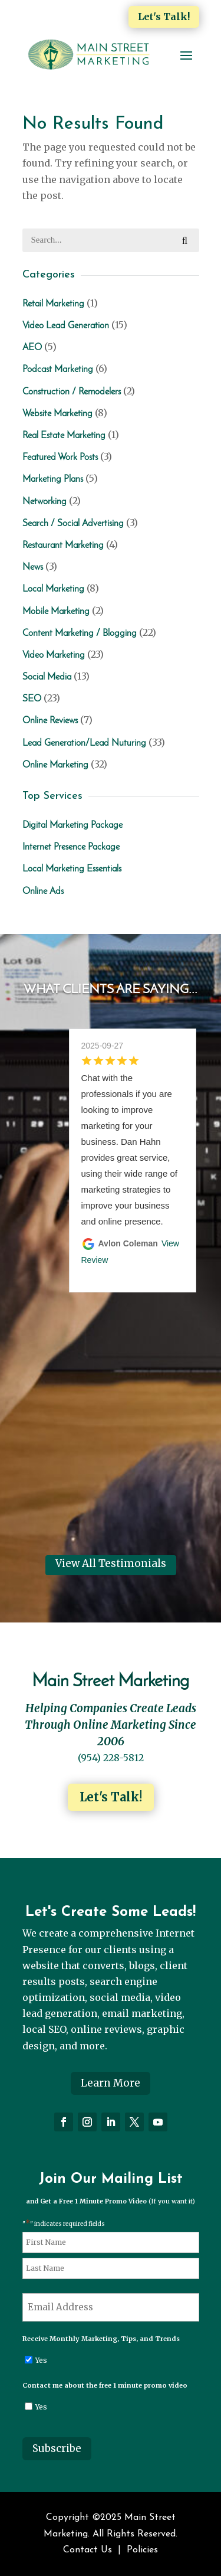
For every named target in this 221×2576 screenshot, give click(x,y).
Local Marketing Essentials (71, 869)
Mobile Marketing (56, 611)
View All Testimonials (110, 1563)
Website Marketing (57, 414)
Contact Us (87, 2550)
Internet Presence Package (71, 847)
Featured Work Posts (60, 457)
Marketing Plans (52, 479)
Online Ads (43, 891)
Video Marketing (53, 655)
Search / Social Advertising (73, 523)
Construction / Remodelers (71, 392)
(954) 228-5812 (111, 1758)
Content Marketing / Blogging (79, 633)
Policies (142, 2550)
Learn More (110, 2083)
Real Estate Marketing (63, 435)
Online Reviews (50, 721)
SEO (31, 699)
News (32, 567)
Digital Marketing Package (72, 825)
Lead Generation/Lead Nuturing (84, 743)
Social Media (46, 677)
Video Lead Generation (65, 326)
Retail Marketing (53, 304)
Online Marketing (55, 765)
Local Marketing (53, 589)
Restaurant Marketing (63, 545)
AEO (32, 347)
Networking (44, 502)
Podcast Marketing (57, 369)
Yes (41, 2360)
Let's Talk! (164, 16)
